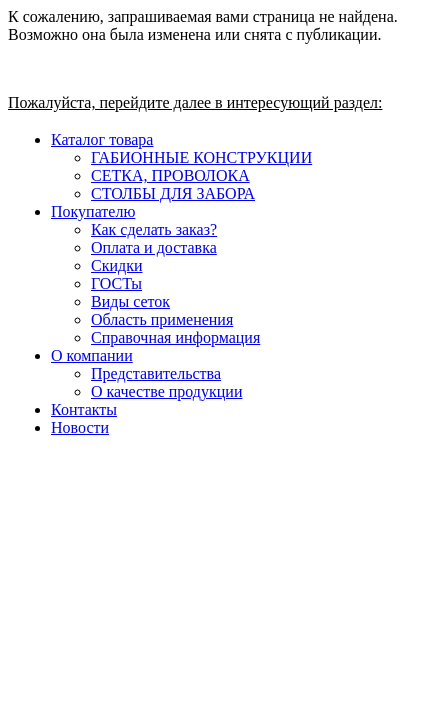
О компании (92, 355)
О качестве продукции (166, 391)
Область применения (162, 319)
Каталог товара (102, 139)
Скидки (116, 265)
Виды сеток (130, 301)
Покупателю (93, 211)
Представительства (156, 373)
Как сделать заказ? (154, 229)
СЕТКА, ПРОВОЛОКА (170, 175)
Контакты (84, 409)
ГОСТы (116, 283)
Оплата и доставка (154, 247)
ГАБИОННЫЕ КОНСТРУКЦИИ (201, 157)
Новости (80, 427)
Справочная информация (175, 337)
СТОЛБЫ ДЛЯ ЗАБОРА (173, 193)
